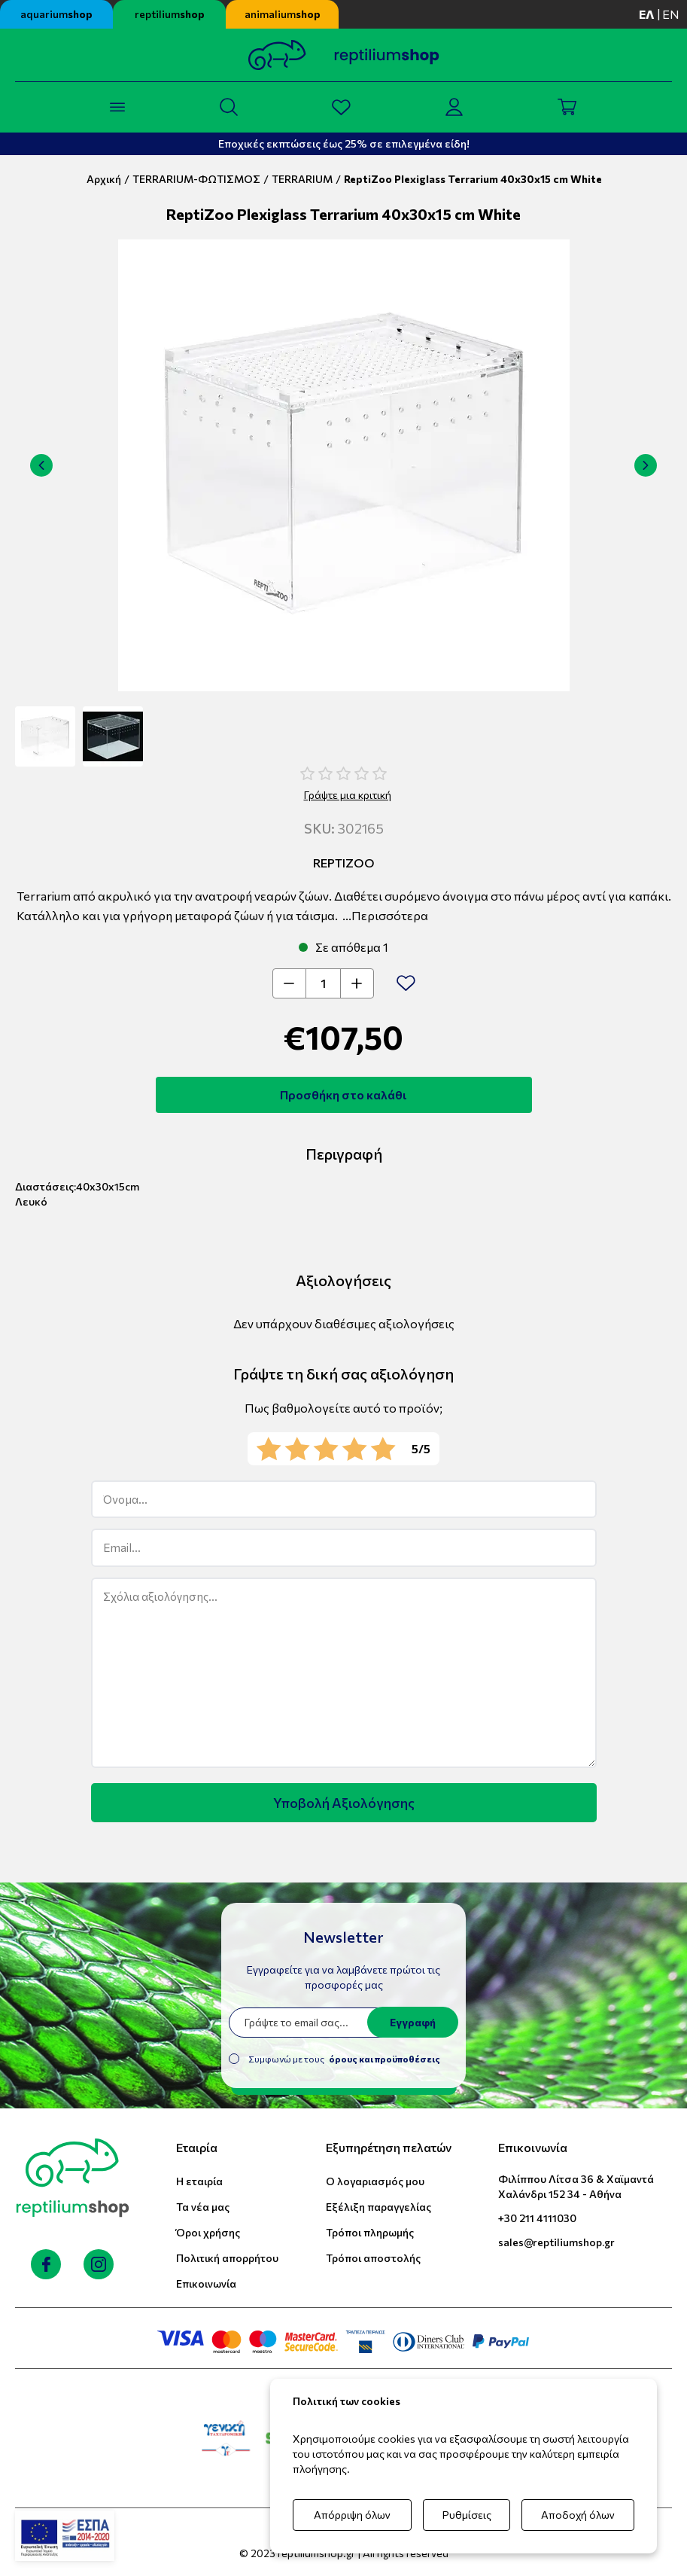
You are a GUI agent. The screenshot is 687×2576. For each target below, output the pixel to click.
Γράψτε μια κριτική (347, 794)
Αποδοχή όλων (578, 2514)
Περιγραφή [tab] (344, 1154)
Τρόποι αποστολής (373, 2257)
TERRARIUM (302, 178)
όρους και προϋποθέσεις (384, 2058)
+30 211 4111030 (537, 2218)
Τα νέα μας (203, 2206)
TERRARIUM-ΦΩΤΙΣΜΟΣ (196, 178)
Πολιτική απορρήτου (227, 2257)
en (670, 14)
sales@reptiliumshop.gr (556, 2242)
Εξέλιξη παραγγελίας (378, 2206)
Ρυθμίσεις (466, 2514)
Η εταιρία (199, 2181)
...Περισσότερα (385, 915)
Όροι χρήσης (208, 2232)
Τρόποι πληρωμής (370, 2232)
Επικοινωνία (206, 2283)
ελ (647, 14)
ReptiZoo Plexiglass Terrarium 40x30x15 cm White (473, 178)
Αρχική (104, 178)
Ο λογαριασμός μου (375, 2181)
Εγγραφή (413, 2022)
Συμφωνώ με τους (344, 2058)
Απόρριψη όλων (352, 2514)
